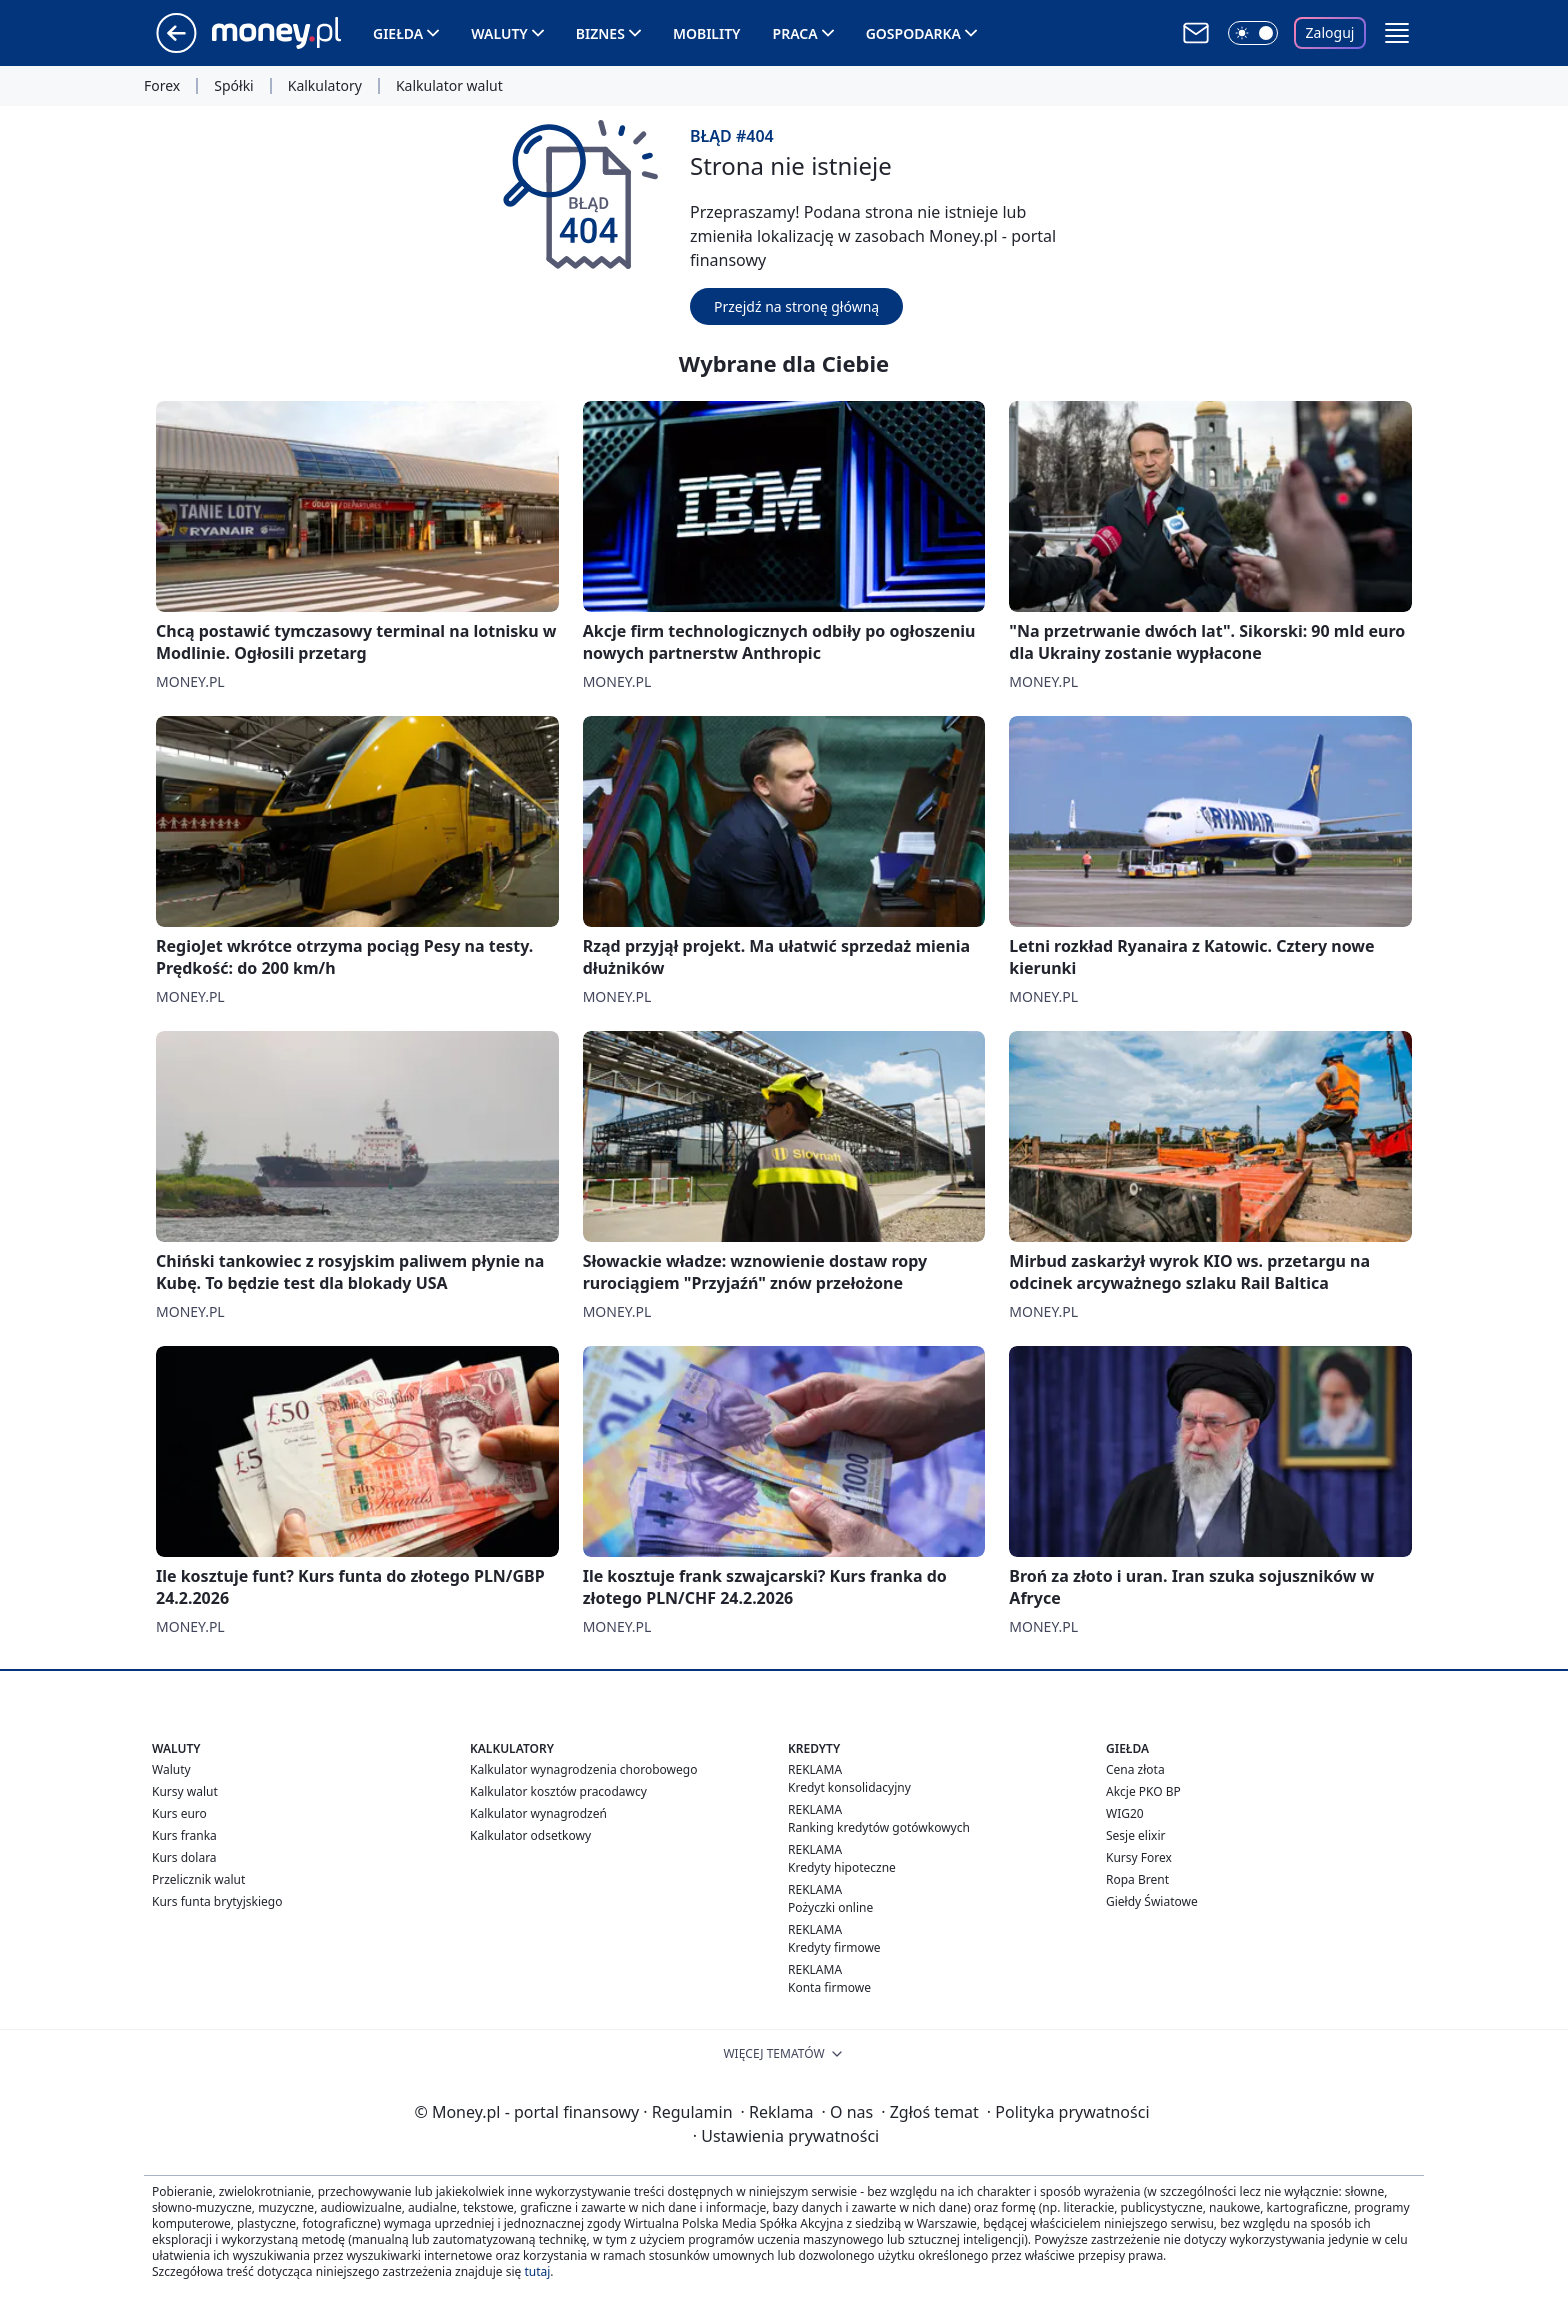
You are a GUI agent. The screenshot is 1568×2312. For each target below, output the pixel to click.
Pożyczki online (830, 1907)
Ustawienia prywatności (786, 2136)
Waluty (499, 33)
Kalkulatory (325, 86)
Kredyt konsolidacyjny (849, 1787)
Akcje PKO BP (1143, 1791)
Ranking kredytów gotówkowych (879, 1827)
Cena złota (1135, 1769)
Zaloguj (1330, 32)
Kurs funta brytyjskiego (217, 1901)
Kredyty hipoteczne (842, 1867)
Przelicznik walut (198, 1879)
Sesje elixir (1135, 1835)
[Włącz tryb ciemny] (1253, 33)
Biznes (600, 33)
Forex (162, 86)
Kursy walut (185, 1791)
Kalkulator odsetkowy (530, 1835)
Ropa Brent (1137, 1879)
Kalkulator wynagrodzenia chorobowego (583, 1769)
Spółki (233, 86)
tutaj (537, 2271)
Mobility (707, 33)
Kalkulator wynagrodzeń (538, 1813)
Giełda (398, 33)
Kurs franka (184, 1835)
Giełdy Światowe (1152, 1901)
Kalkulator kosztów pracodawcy (558, 1791)
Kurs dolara (184, 1857)
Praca (795, 33)
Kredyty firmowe (834, 1947)
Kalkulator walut (449, 86)
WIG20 (1125, 1813)
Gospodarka (913, 33)
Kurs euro (179, 1813)
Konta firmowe (829, 1987)
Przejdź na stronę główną (796, 306)
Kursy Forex (1139, 1857)
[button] (1397, 33)
